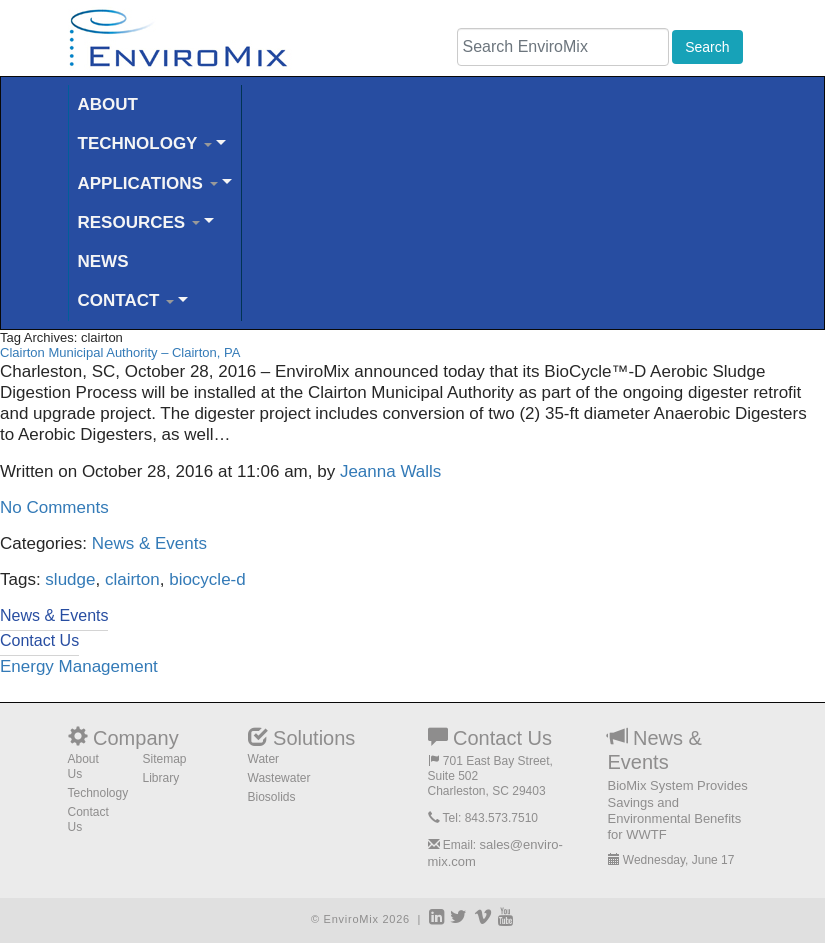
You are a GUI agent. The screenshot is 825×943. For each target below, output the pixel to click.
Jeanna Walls (390, 471)
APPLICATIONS (148, 183)
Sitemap (165, 759)
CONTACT (126, 300)
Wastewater (279, 778)
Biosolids (272, 797)
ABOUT (108, 104)
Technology (98, 793)
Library (161, 778)
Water (264, 759)
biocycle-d (207, 579)
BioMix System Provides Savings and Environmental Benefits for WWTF (678, 810)
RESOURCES (139, 222)
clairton (132, 579)
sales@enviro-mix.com (495, 852)
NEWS (103, 261)
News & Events (149, 543)
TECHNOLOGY (145, 143)
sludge (70, 579)
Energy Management (79, 666)
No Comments (54, 507)
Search (707, 47)
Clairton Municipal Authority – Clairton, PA (120, 352)
